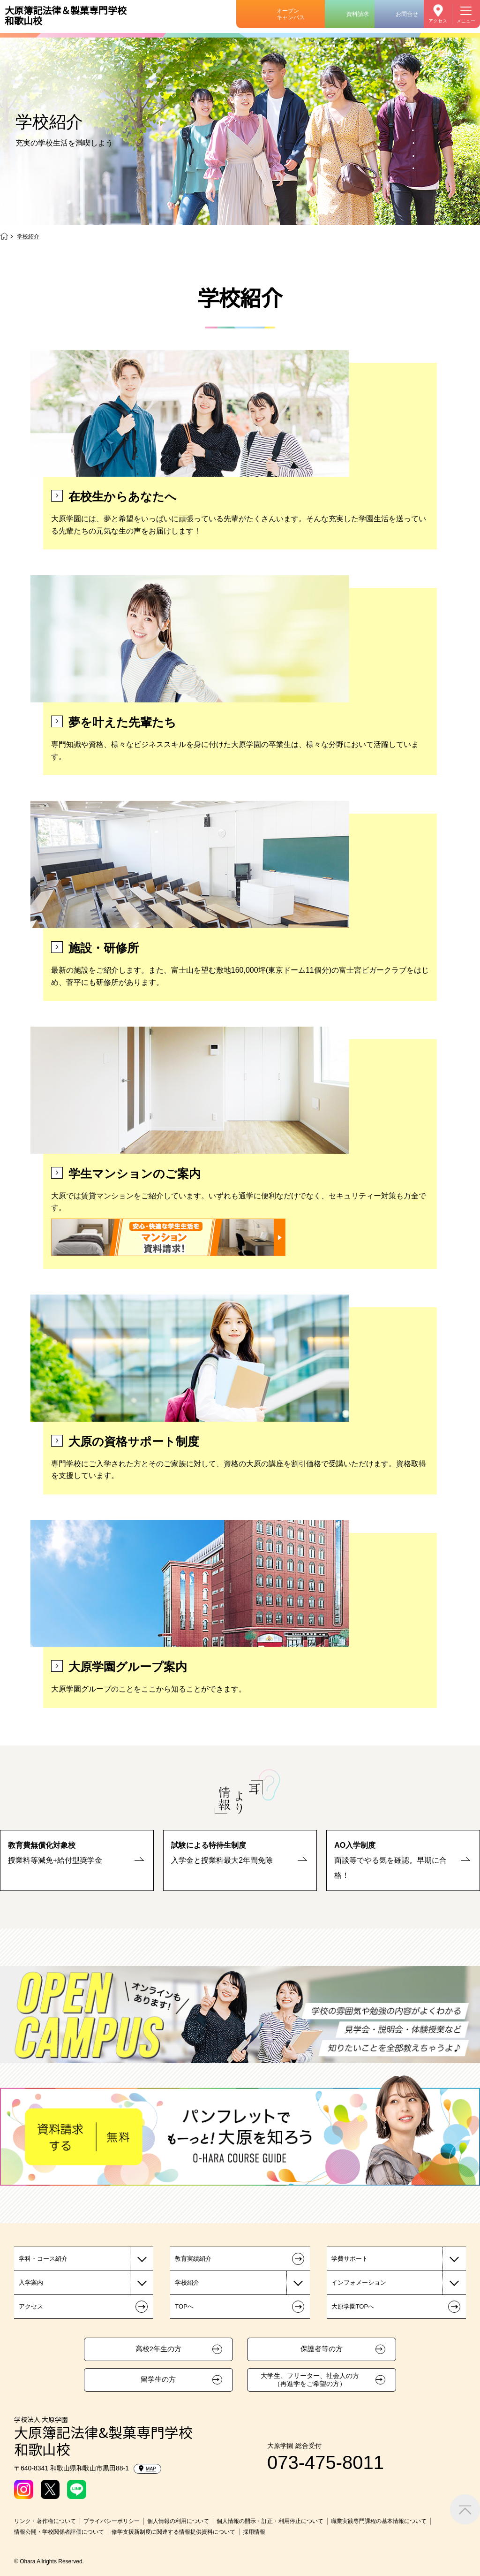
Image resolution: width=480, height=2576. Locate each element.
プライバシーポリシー (111, 2521)
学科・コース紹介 (43, 2258)
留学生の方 (158, 2379)
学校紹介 (187, 2282)
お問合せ (407, 14)
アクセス (437, 20)
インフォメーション (358, 2282)
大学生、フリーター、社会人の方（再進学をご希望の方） (310, 2379)
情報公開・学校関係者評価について (59, 2532)
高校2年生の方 (158, 2349)
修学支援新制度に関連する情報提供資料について (173, 2532)
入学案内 (31, 2282)
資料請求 (357, 14)
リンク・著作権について (45, 2521)
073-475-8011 (325, 2462)
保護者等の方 (321, 2349)
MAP (147, 2468)
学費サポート (349, 2258)
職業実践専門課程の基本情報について (379, 2521)
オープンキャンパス (291, 14)
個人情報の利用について (178, 2521)
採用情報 (254, 2532)
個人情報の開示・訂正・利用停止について (270, 2521)
